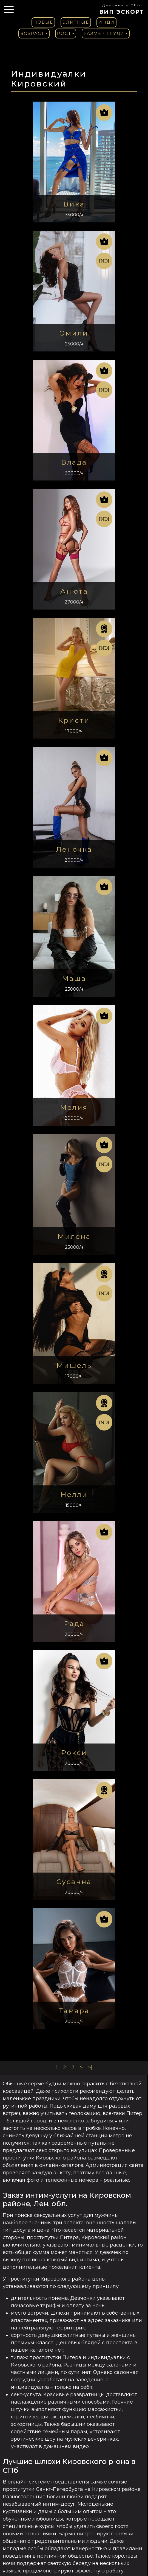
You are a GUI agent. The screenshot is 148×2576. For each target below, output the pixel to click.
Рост (64, 33)
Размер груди (104, 33)
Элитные (75, 22)
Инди (106, 22)
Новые (43, 22)
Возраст (32, 33)
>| (90, 2067)
